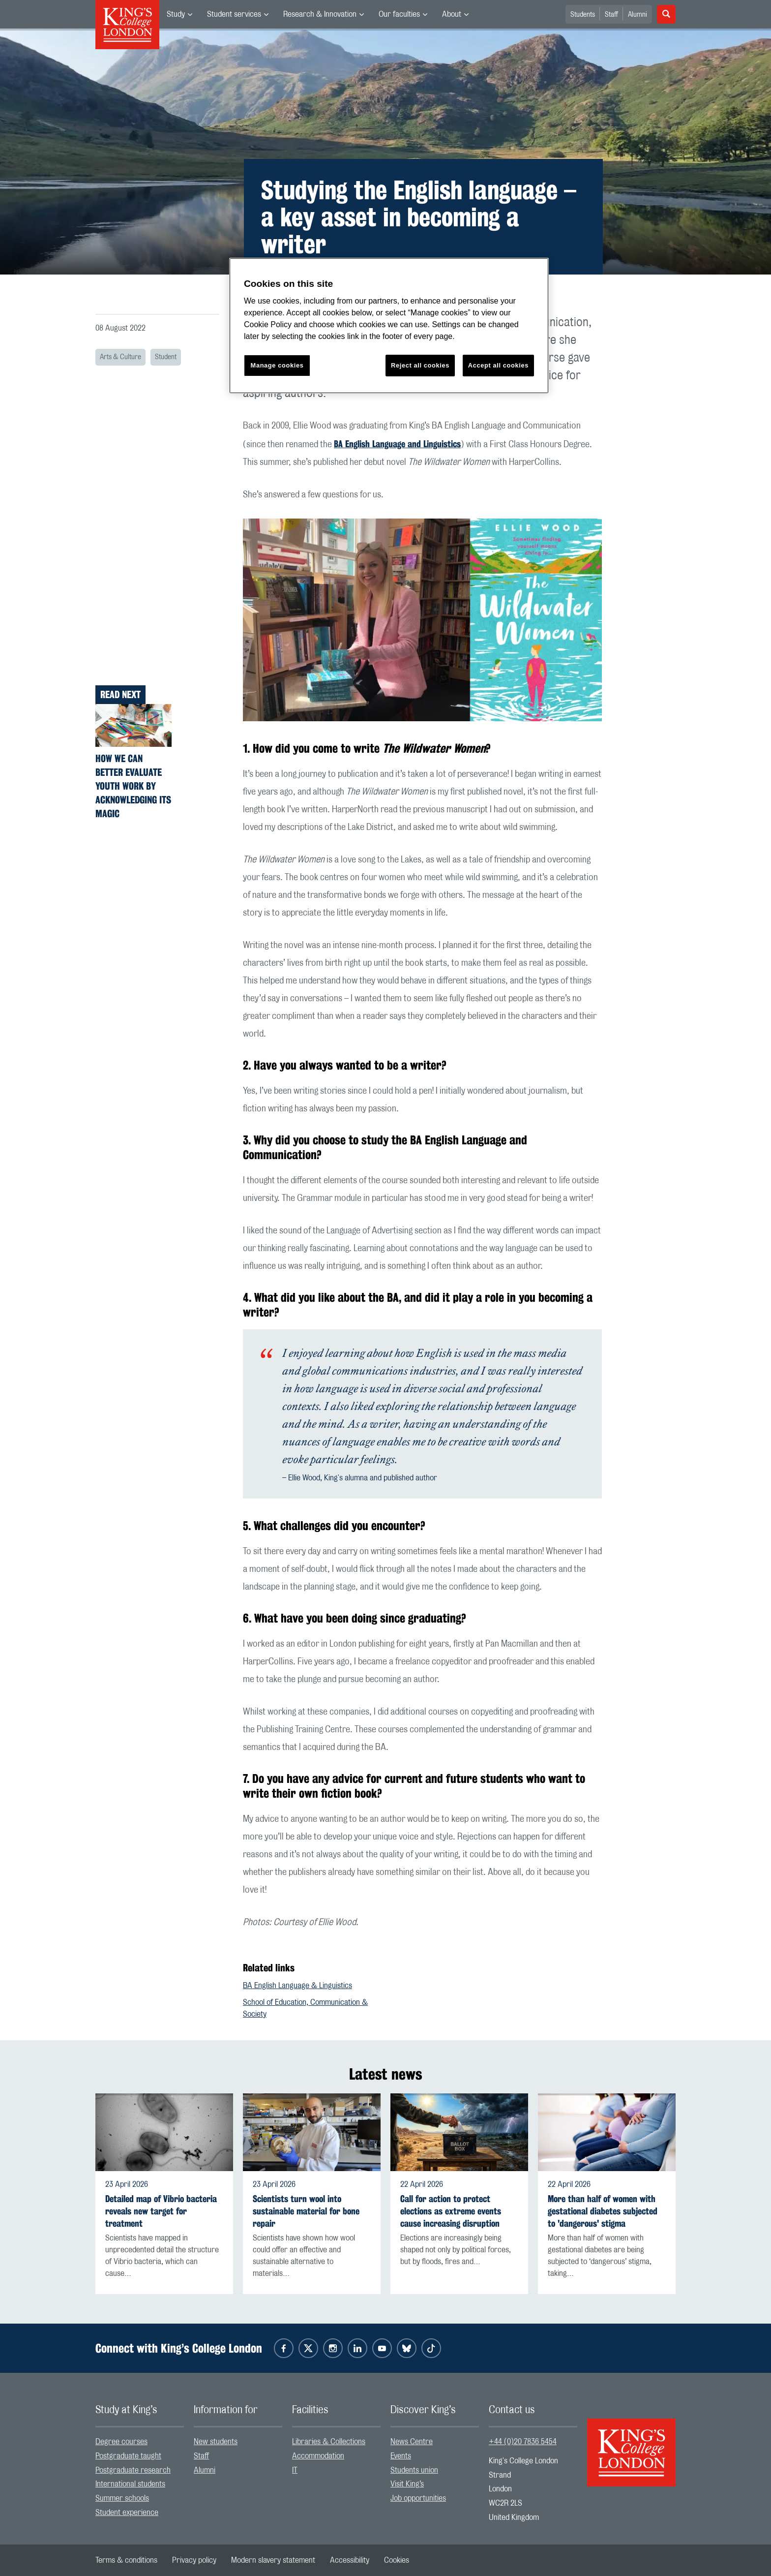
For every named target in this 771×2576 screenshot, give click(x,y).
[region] (389, 326)
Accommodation (318, 2456)
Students (582, 14)
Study (176, 14)
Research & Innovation (319, 14)
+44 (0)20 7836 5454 (523, 2442)
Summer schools (122, 2498)
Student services (234, 14)
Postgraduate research (133, 2470)
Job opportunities (418, 2498)
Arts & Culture (120, 357)
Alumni (637, 14)
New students (215, 2442)
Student (166, 357)
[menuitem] (179, 14)
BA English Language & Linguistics (297, 1986)
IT (294, 2470)
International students (130, 2484)
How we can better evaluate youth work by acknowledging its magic (133, 786)
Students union (414, 2470)
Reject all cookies (420, 365)
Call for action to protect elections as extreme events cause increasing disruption (450, 2211)
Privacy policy (194, 2560)
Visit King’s (407, 2484)
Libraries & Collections (328, 2442)
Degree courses (121, 2442)
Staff (611, 14)
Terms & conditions (126, 2560)
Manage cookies (277, 365)
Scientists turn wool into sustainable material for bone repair (306, 2211)
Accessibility (349, 2560)
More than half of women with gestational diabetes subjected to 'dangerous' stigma (602, 2211)
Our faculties (399, 14)
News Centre (411, 2442)
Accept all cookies (498, 365)
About (451, 14)
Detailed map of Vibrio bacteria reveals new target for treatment (161, 2211)
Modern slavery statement (273, 2560)
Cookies (396, 2560)
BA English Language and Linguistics (397, 443)
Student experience (126, 2512)
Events (400, 2456)
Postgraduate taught (128, 2456)
